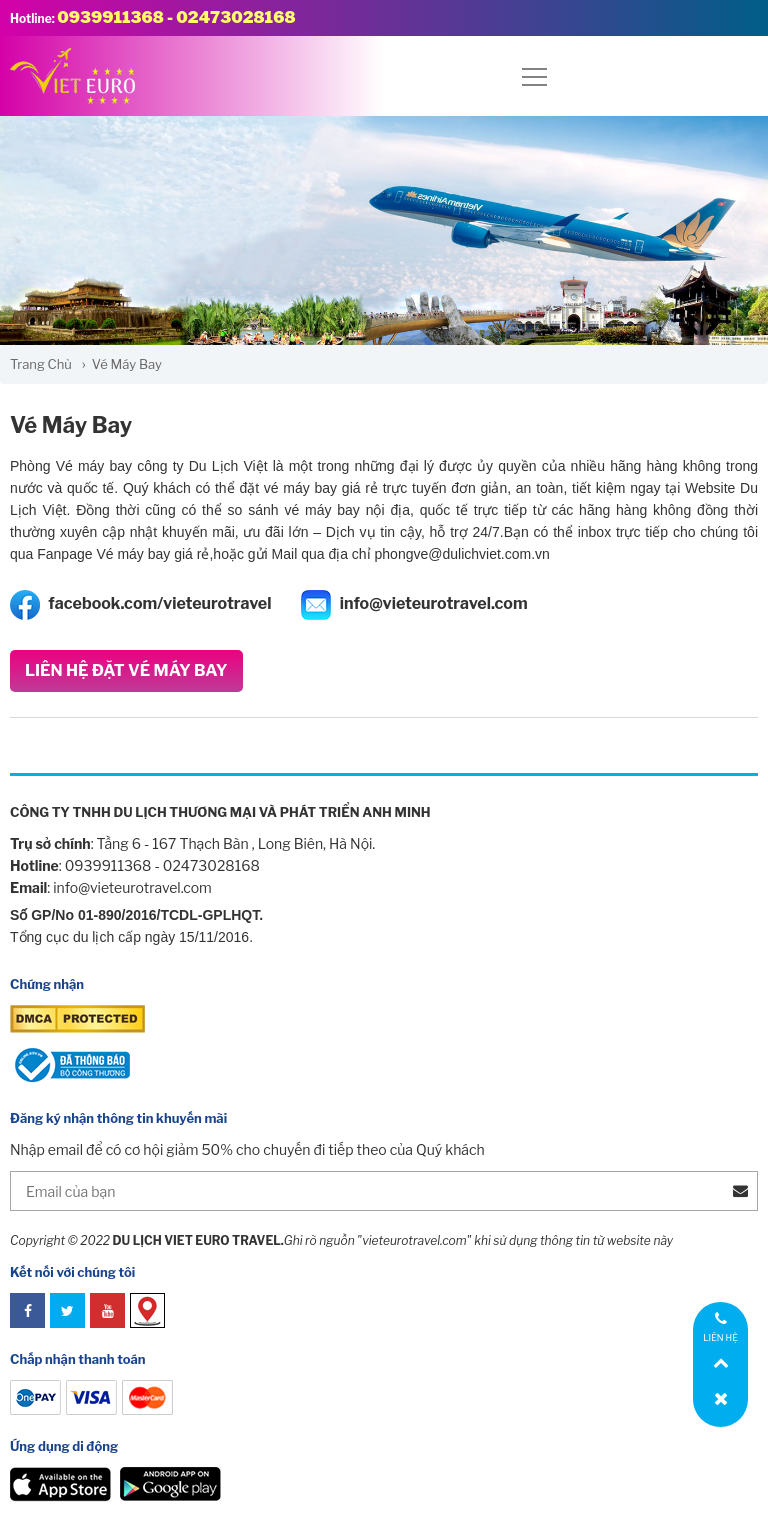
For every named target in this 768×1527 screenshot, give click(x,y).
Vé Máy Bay (71, 425)
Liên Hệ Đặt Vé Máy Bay (126, 670)
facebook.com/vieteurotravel (140, 605)
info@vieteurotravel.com (414, 605)
